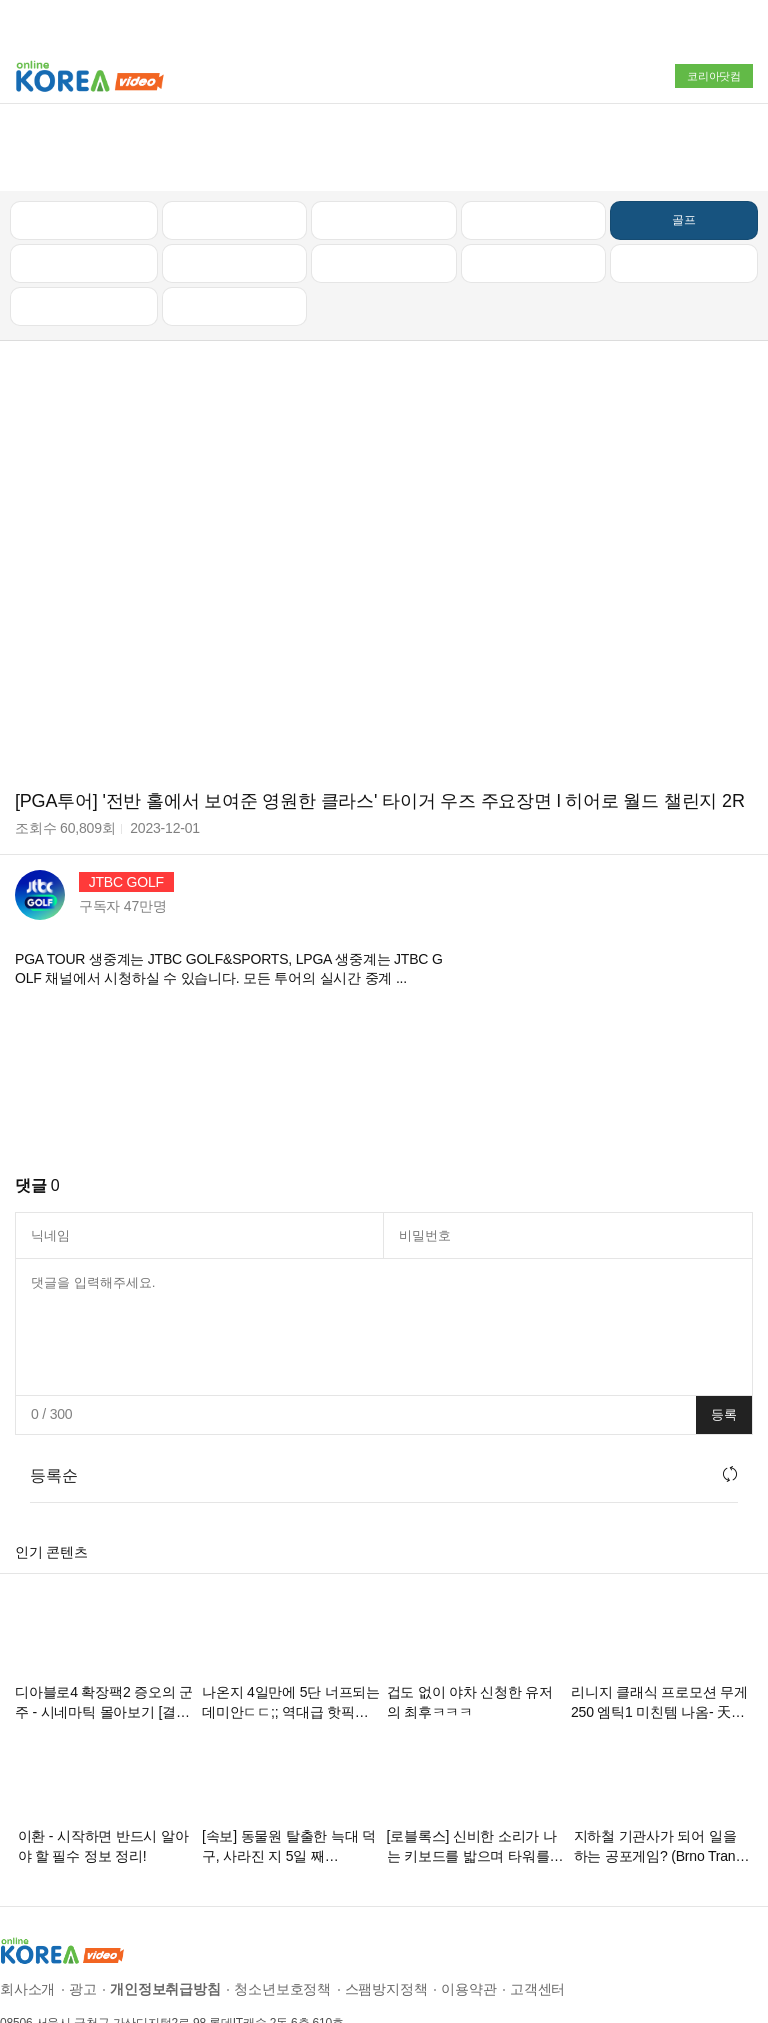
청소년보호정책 (282, 1917)
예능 (384, 191)
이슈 (534, 191)
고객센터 (537, 1917)
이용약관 (468, 1917)
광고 (83, 1917)
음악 (235, 234)
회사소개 (27, 1917)
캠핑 (235, 191)
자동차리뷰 (533, 148)
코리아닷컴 (714, 76)
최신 (84, 148)
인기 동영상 (234, 148)
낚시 (84, 191)
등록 (724, 1342)
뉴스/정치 (384, 148)
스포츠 (683, 191)
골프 (684, 148)
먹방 (84, 234)
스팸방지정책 (386, 1917)
